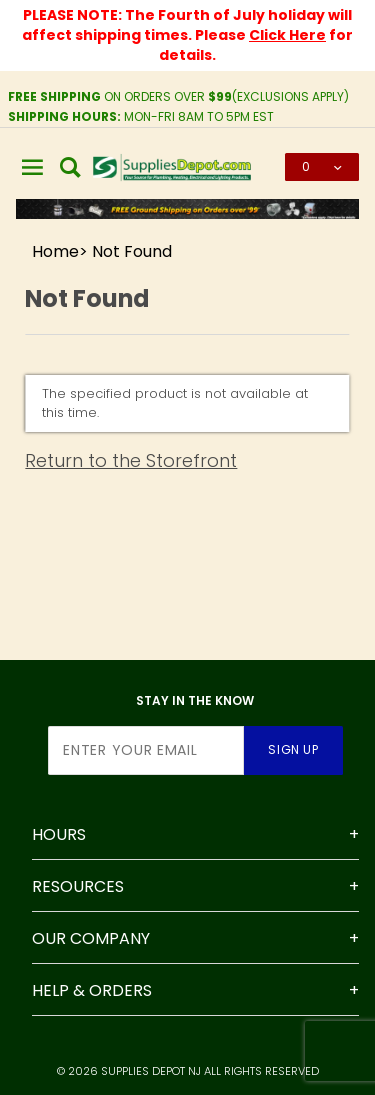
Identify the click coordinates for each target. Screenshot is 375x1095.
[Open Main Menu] (33, 167)
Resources (78, 886)
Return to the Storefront (131, 460)
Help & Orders (92, 990)
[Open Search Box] (71, 167)
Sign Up (293, 749)
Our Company (91, 938)
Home (55, 251)
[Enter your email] (146, 750)
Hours (59, 834)
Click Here (287, 35)
